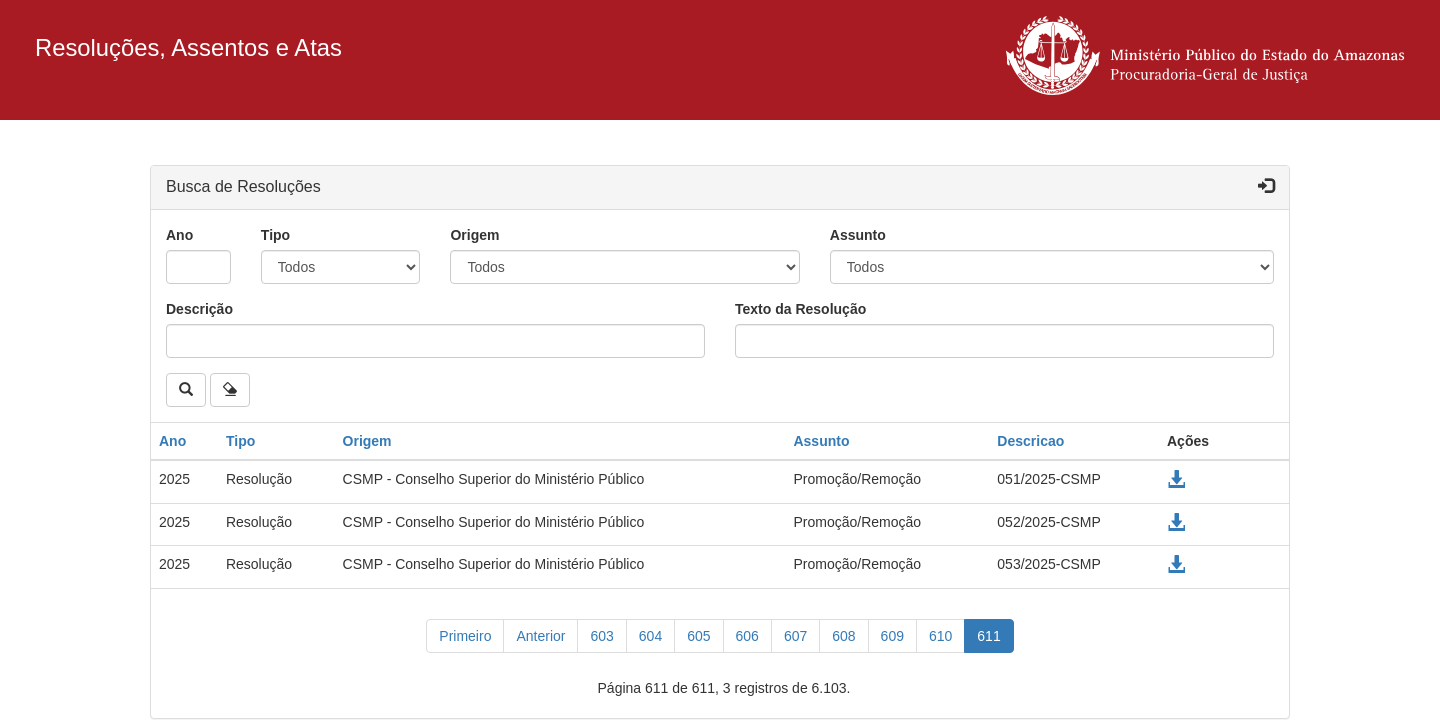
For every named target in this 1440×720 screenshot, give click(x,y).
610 (940, 636)
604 (650, 636)
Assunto (858, 235)
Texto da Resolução (800, 309)
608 (843, 636)
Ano (179, 235)
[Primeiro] (465, 636)
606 (747, 636)
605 (698, 636)
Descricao (1030, 441)
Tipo (275, 235)
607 (795, 636)
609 (892, 636)
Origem (474, 235)
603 (601, 636)
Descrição (199, 309)
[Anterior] (540, 636)
